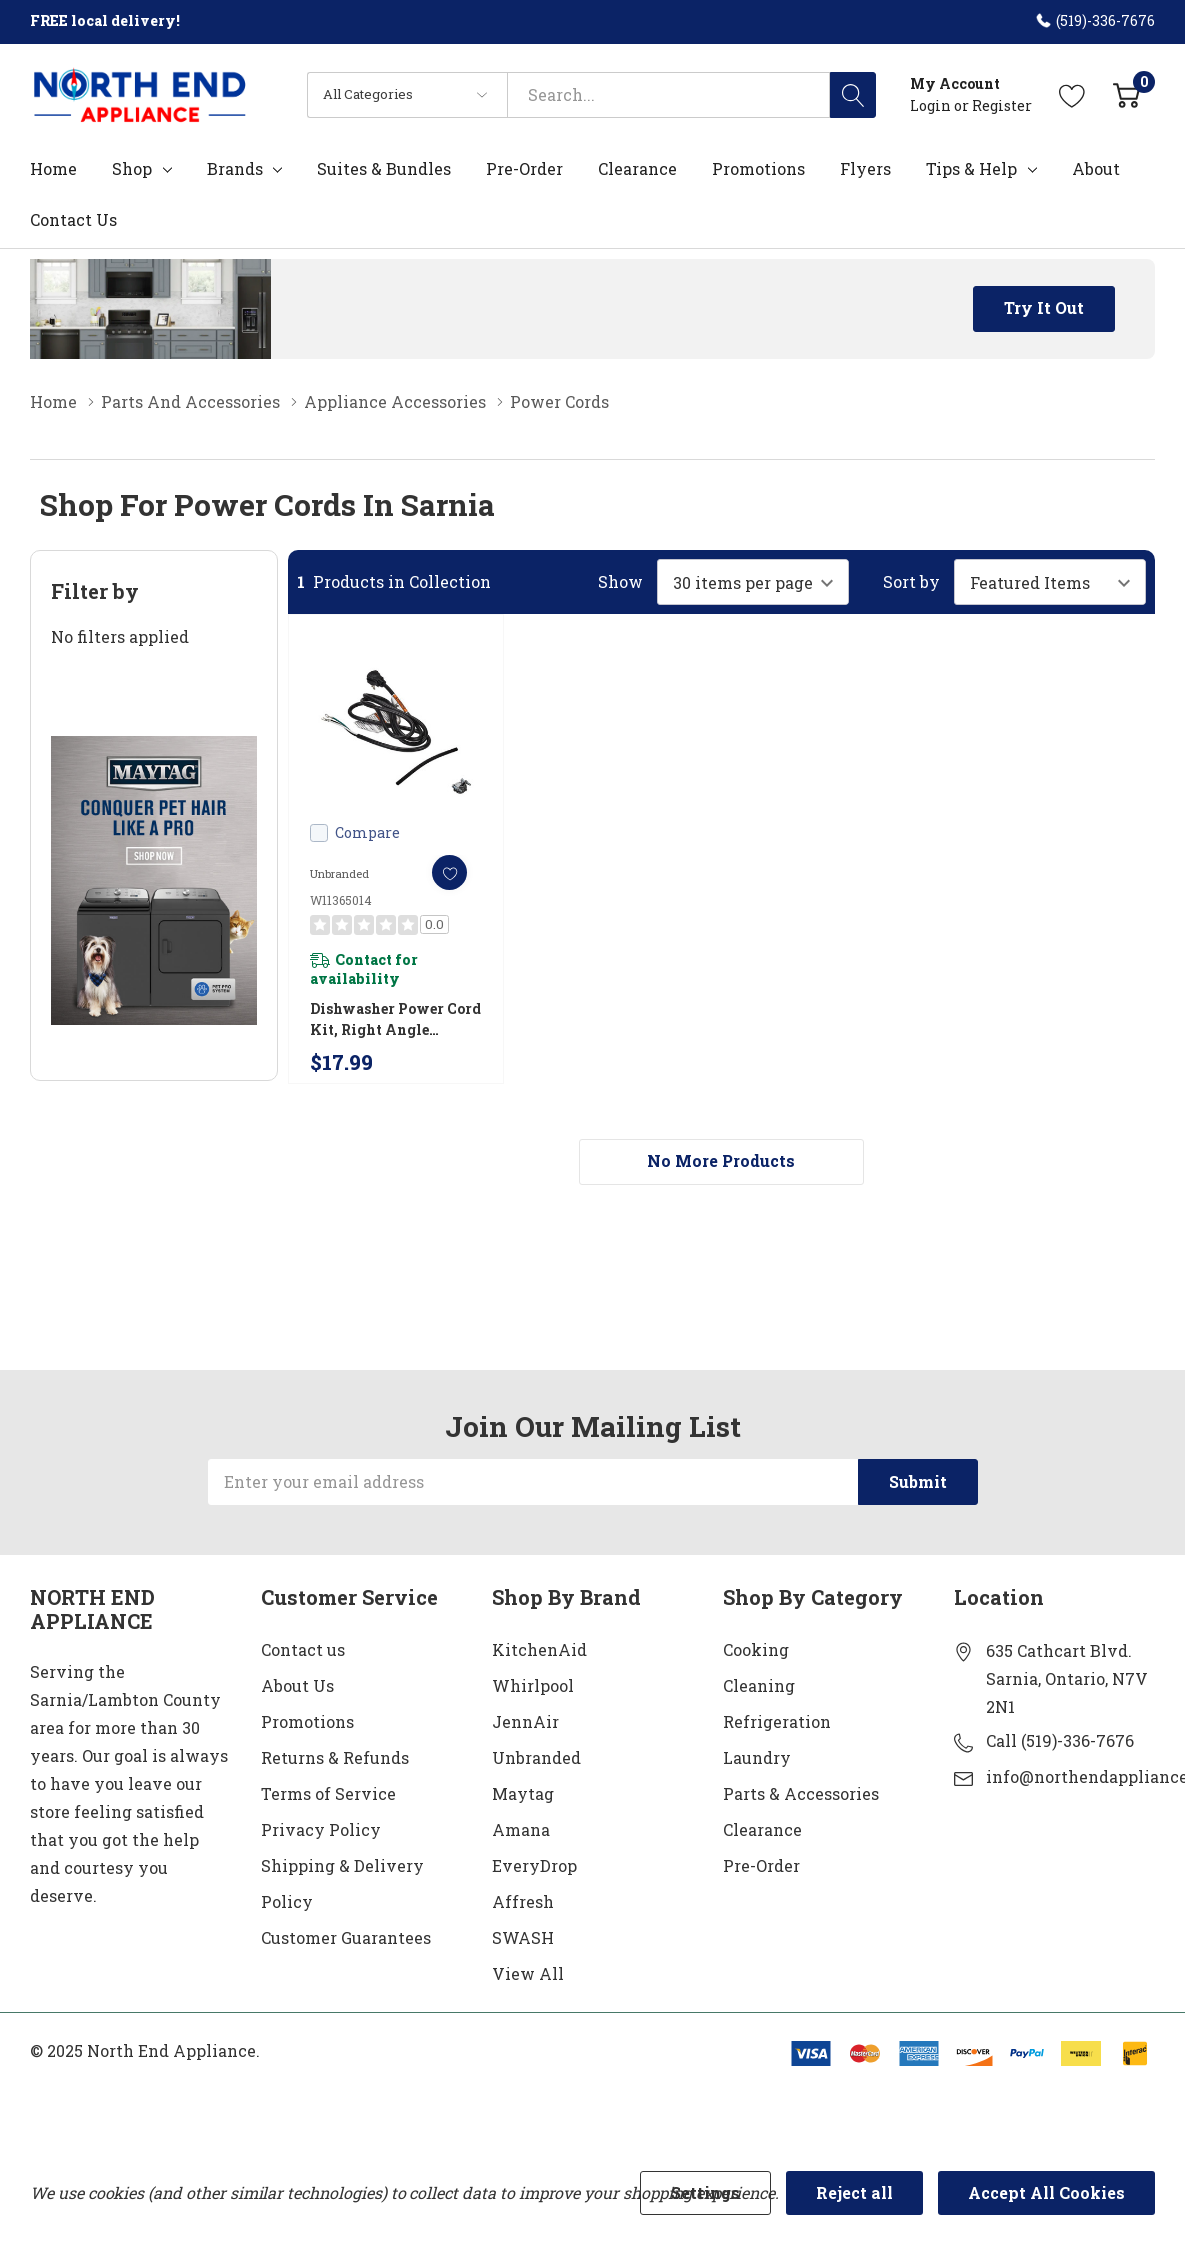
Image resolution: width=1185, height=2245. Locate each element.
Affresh (523, 1901)
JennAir (525, 1721)
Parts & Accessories (801, 1793)
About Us (297, 1685)
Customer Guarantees (346, 1937)
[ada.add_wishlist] (449, 872)
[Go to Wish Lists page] (1072, 94)
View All (528, 1973)
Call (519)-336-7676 (1060, 1740)
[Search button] (853, 95)
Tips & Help (971, 169)
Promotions (307, 1721)
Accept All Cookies (1046, 2192)
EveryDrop (534, 1865)
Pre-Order (761, 1865)
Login (932, 105)
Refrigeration (777, 1721)
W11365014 (341, 900)
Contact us (303, 1649)
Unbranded (536, 1757)
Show (620, 582)
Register (1002, 105)
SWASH (523, 1937)
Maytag (523, 1793)
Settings (705, 2192)
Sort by (911, 582)
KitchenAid (539, 1649)
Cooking (756, 1649)
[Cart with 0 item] (1126, 94)
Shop (132, 169)
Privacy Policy (321, 1829)
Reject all (854, 2192)
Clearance (762, 1829)
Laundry (757, 1757)
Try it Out (1044, 307)
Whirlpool (533, 1685)
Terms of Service (328, 1793)
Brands (235, 169)
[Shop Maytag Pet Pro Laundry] (154, 880)
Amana (521, 1829)
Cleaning (759, 1685)
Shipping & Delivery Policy (342, 1883)
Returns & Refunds (335, 1757)
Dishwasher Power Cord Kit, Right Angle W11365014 (395, 1019)
